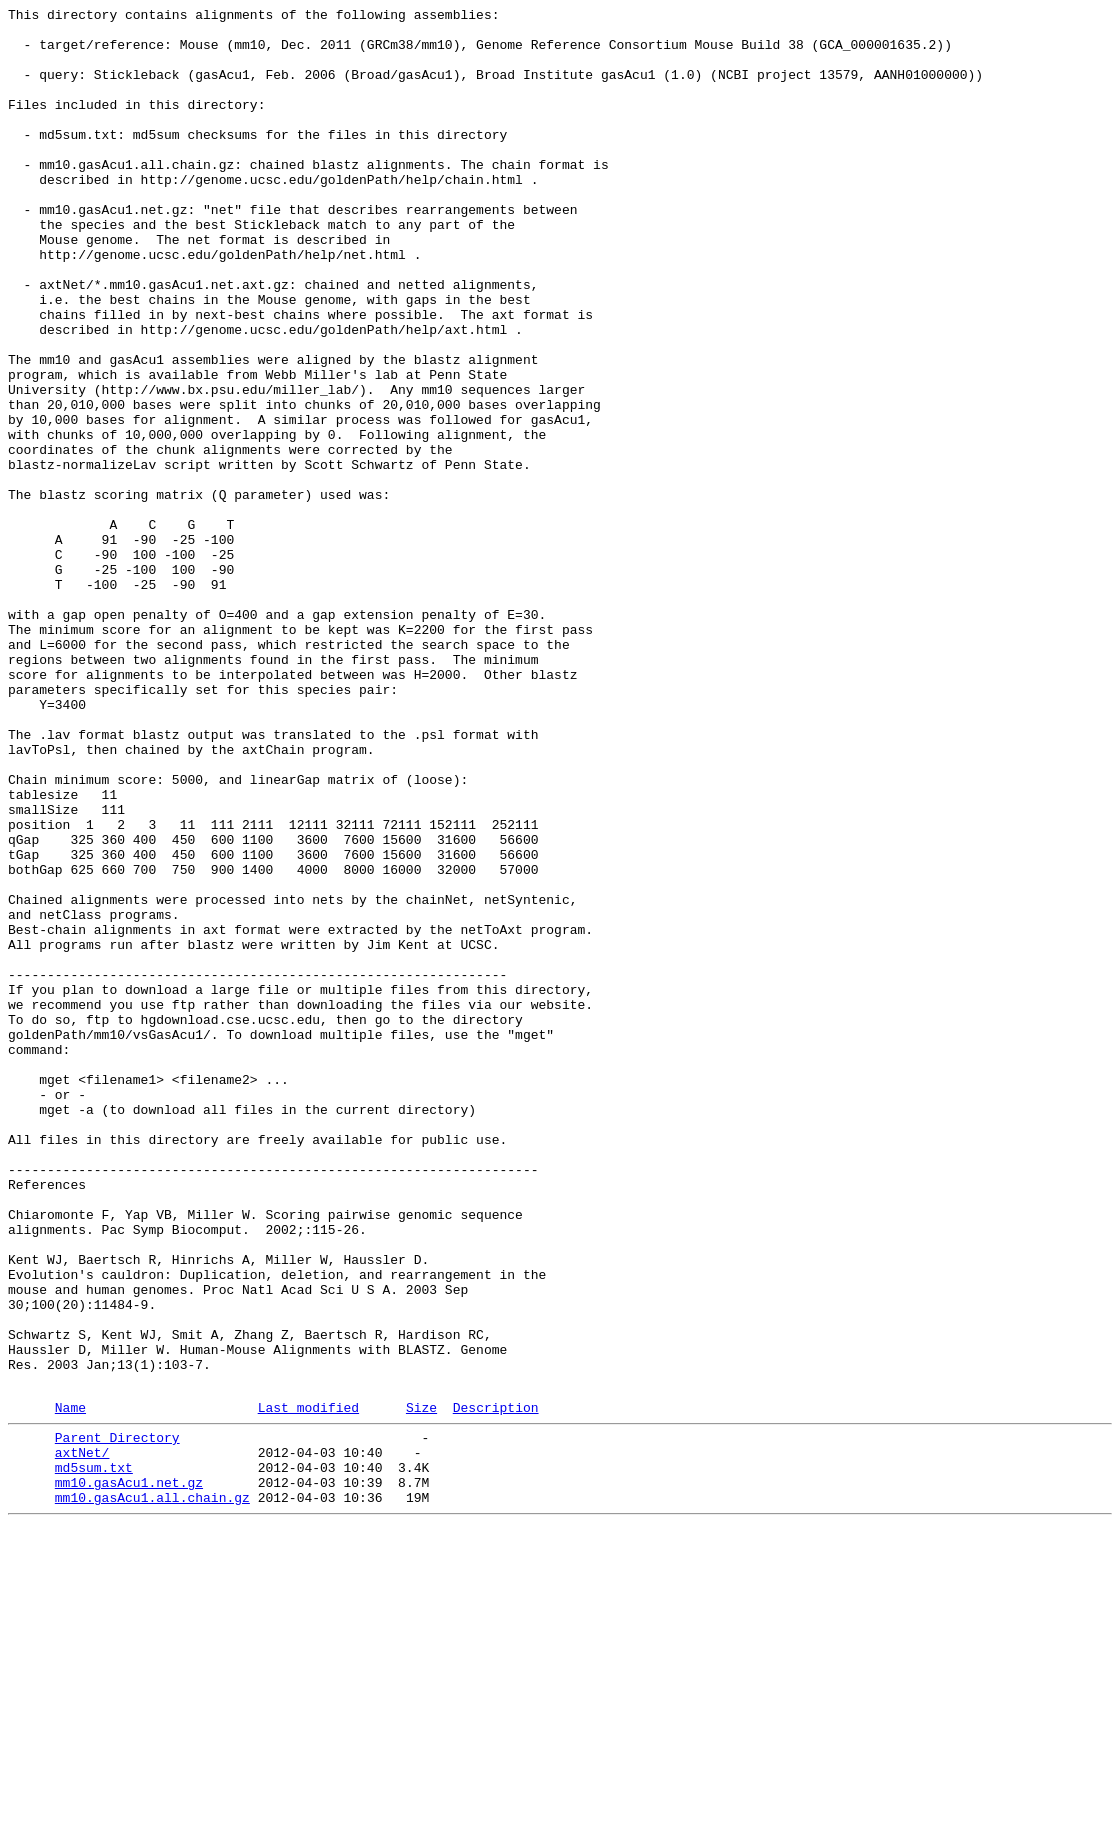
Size (421, 1686)
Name (70, 1686)
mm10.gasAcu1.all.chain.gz (152, 1791)
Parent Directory (117, 1719)
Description (496, 1686)
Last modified (308, 1686)
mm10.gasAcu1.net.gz (129, 1773)
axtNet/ (82, 1737)
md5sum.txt (94, 1755)
